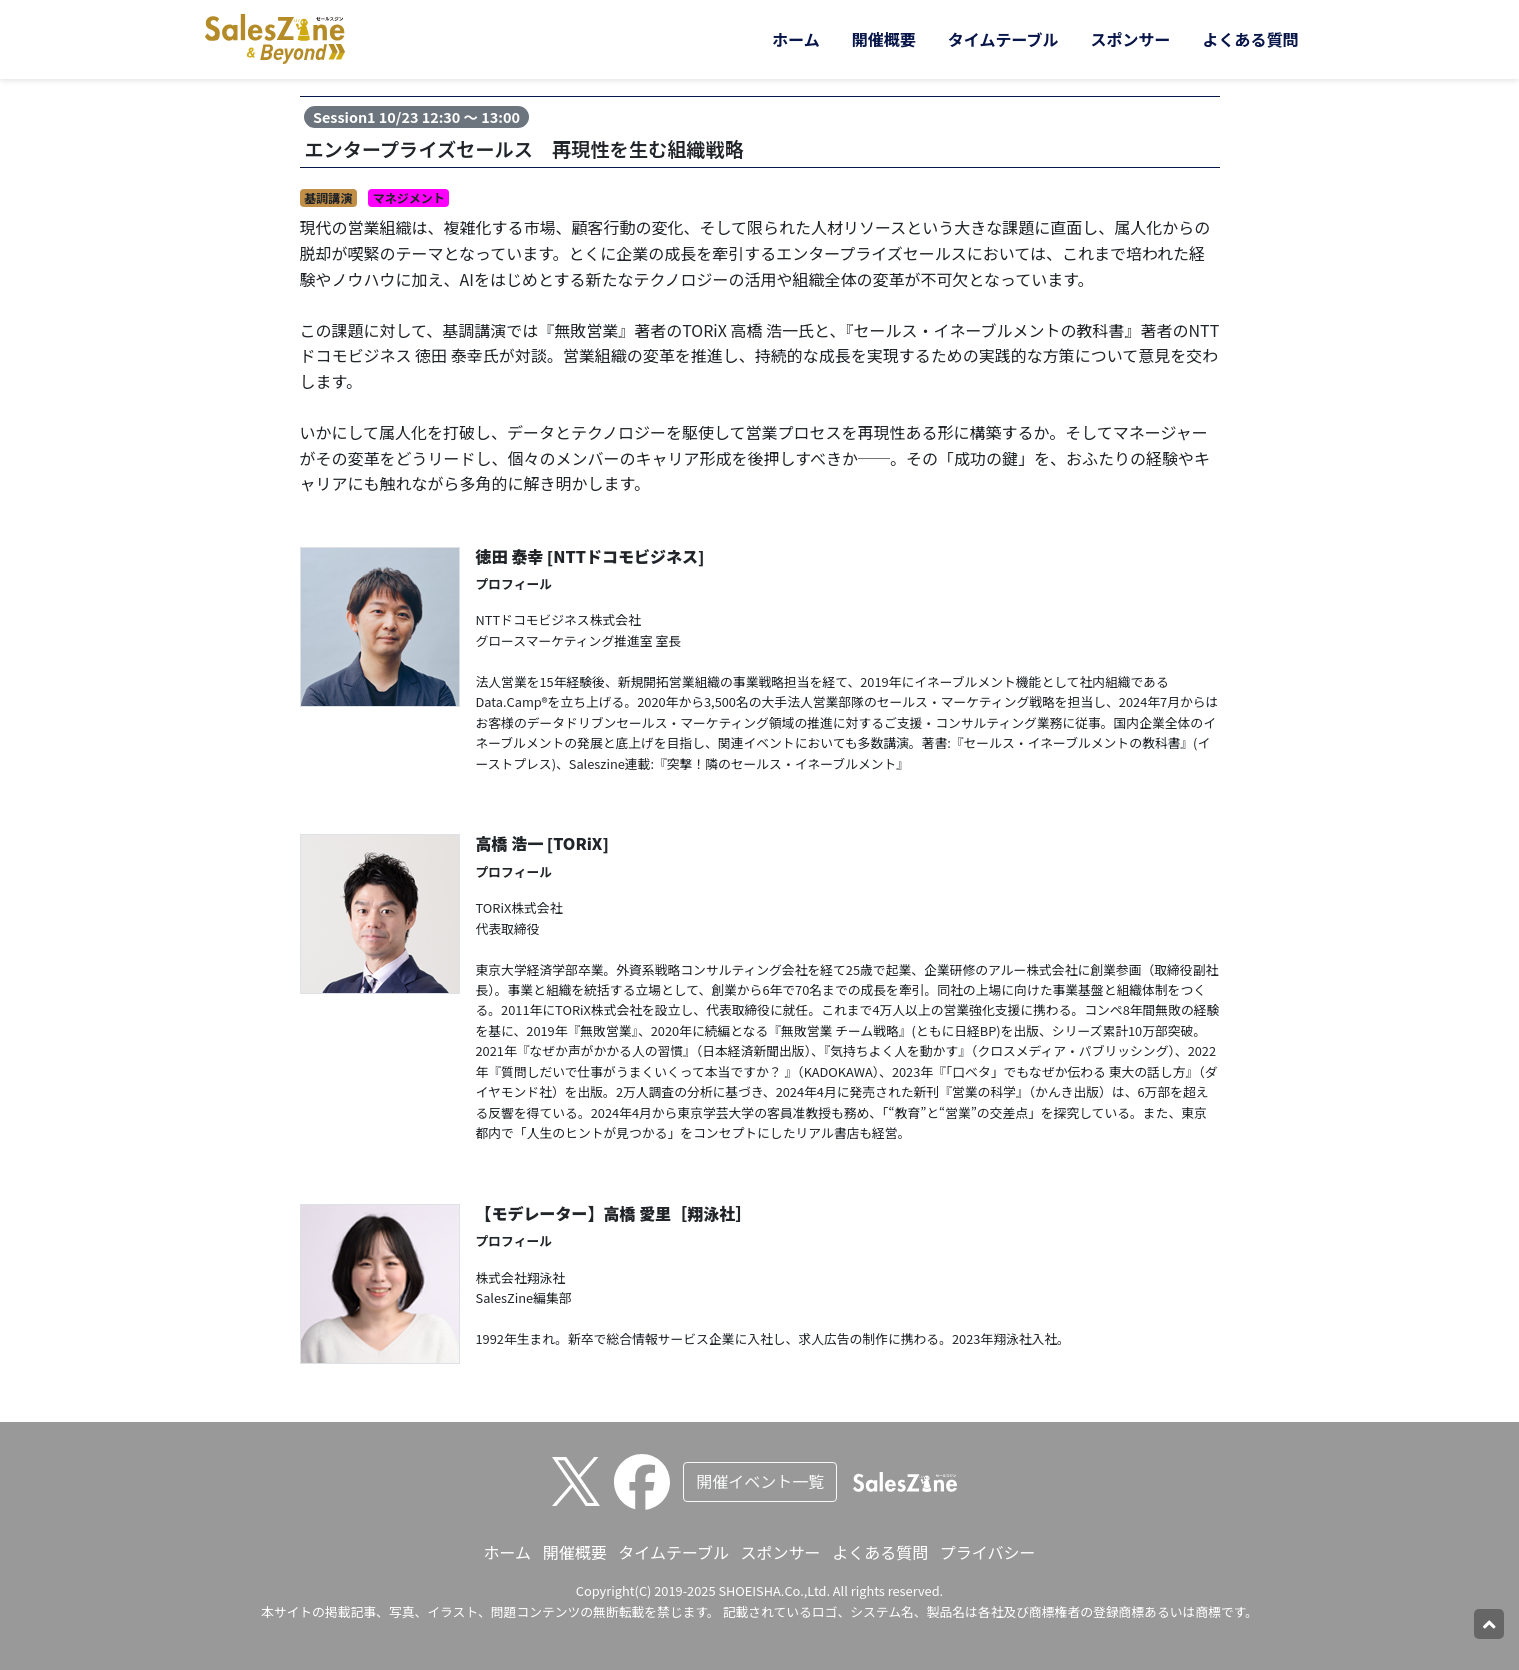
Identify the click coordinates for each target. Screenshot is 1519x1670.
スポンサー (1130, 39)
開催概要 (884, 39)
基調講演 (328, 197)
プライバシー (988, 1552)
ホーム (796, 39)
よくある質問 (1250, 39)
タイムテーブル (1003, 39)
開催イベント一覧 (760, 1481)
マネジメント (409, 197)
